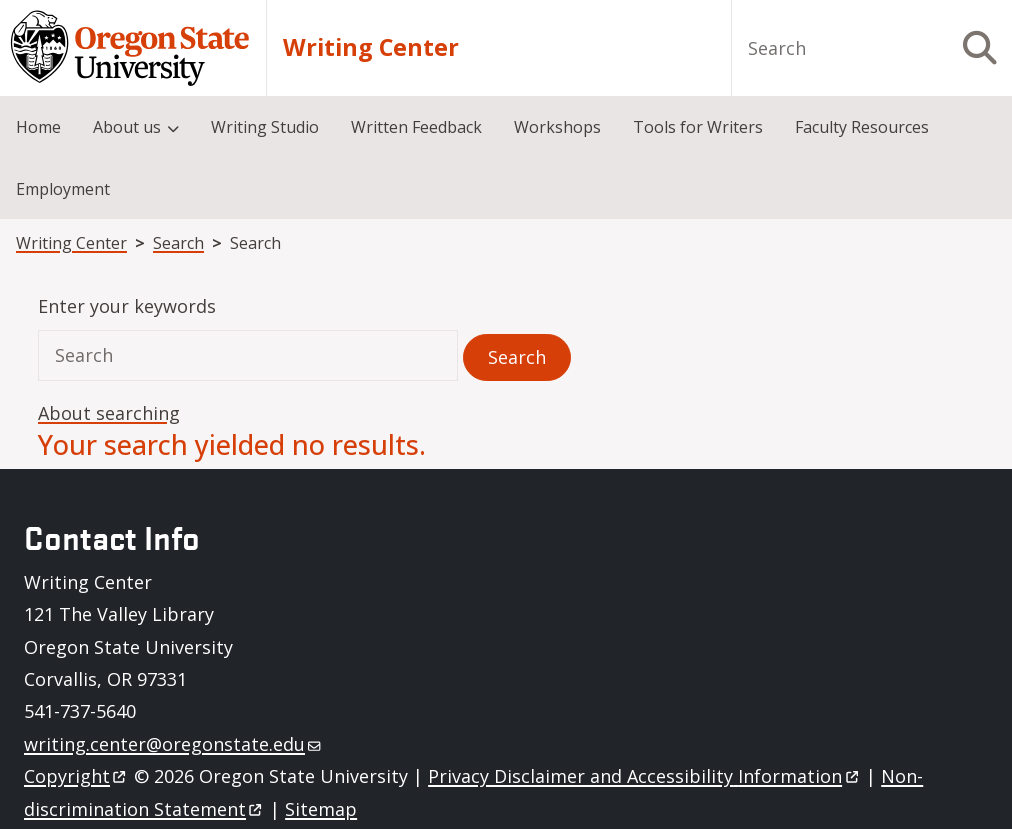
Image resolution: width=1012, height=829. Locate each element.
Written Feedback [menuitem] (416, 127)
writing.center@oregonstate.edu (172, 744)
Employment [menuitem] (63, 189)
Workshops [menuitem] (557, 127)
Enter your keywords (127, 306)
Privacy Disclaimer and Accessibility (644, 776)
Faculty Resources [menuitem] (862, 127)
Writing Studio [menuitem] (265, 127)
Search (178, 243)
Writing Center (371, 47)
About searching (109, 413)
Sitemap (321, 809)
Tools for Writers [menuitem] (698, 127)
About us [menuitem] (127, 127)
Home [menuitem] (38, 127)
